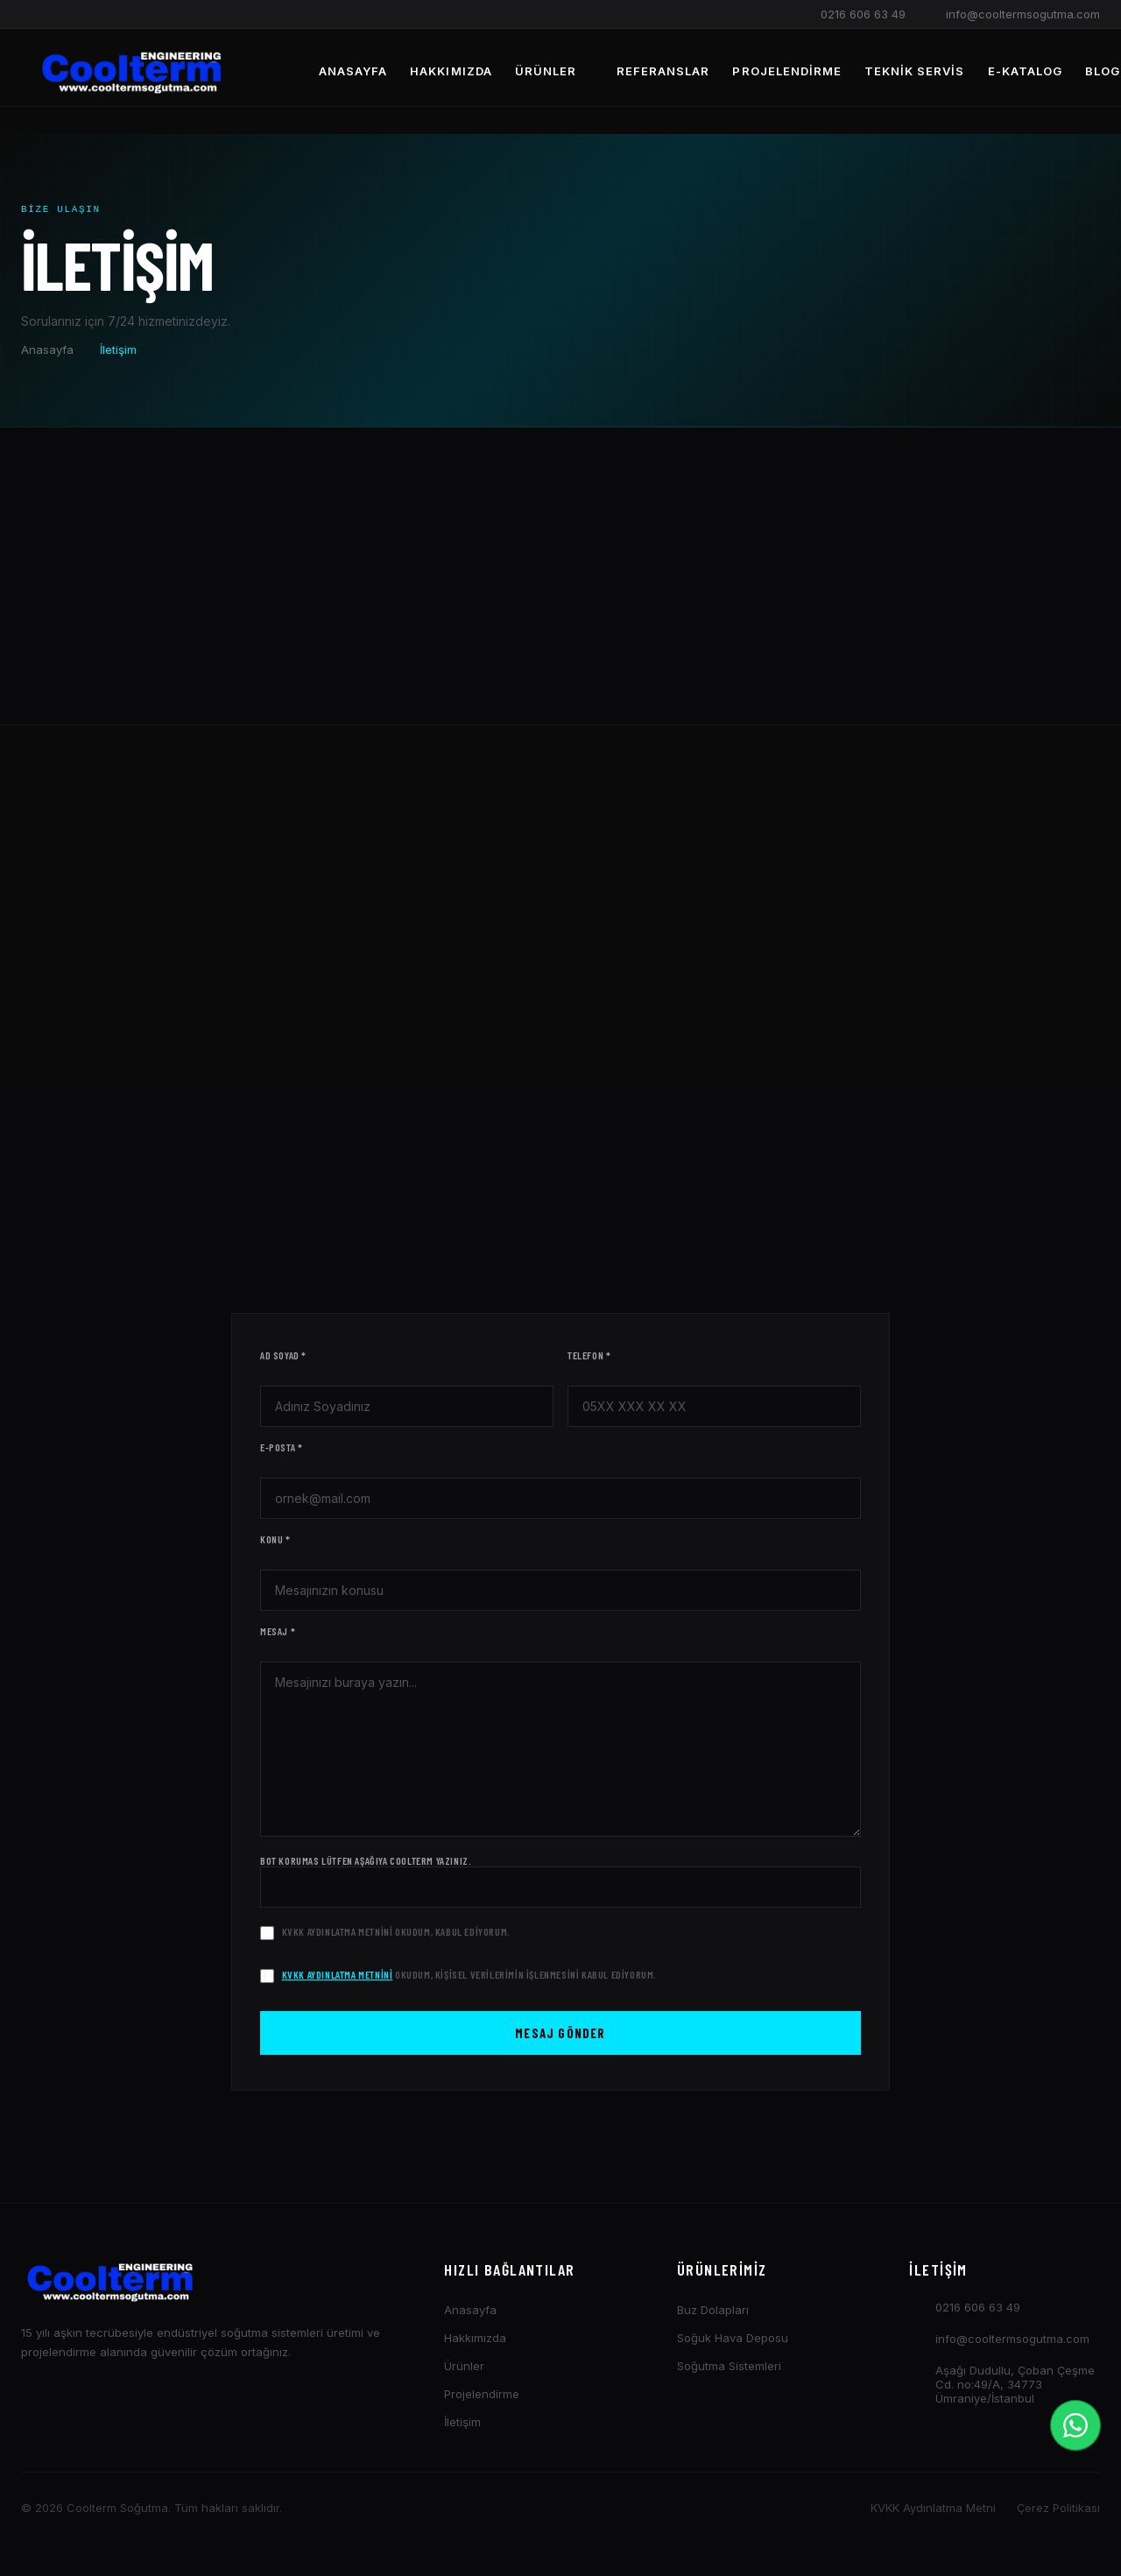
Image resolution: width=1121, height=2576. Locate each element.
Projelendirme (787, 71)
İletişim (462, 2427)
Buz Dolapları (713, 2315)
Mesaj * (277, 1636)
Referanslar (663, 71)
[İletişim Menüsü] (1075, 2425)
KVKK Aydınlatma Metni (933, 2513)
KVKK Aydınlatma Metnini (337, 1936)
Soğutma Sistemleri (729, 2371)
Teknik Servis (914, 71)
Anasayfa (353, 71)
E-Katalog (1025, 71)
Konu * (275, 1544)
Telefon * (589, 1360)
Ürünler (554, 71)
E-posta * (281, 1452)
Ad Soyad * (283, 1360)
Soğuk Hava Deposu (732, 2343)
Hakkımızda (450, 71)
